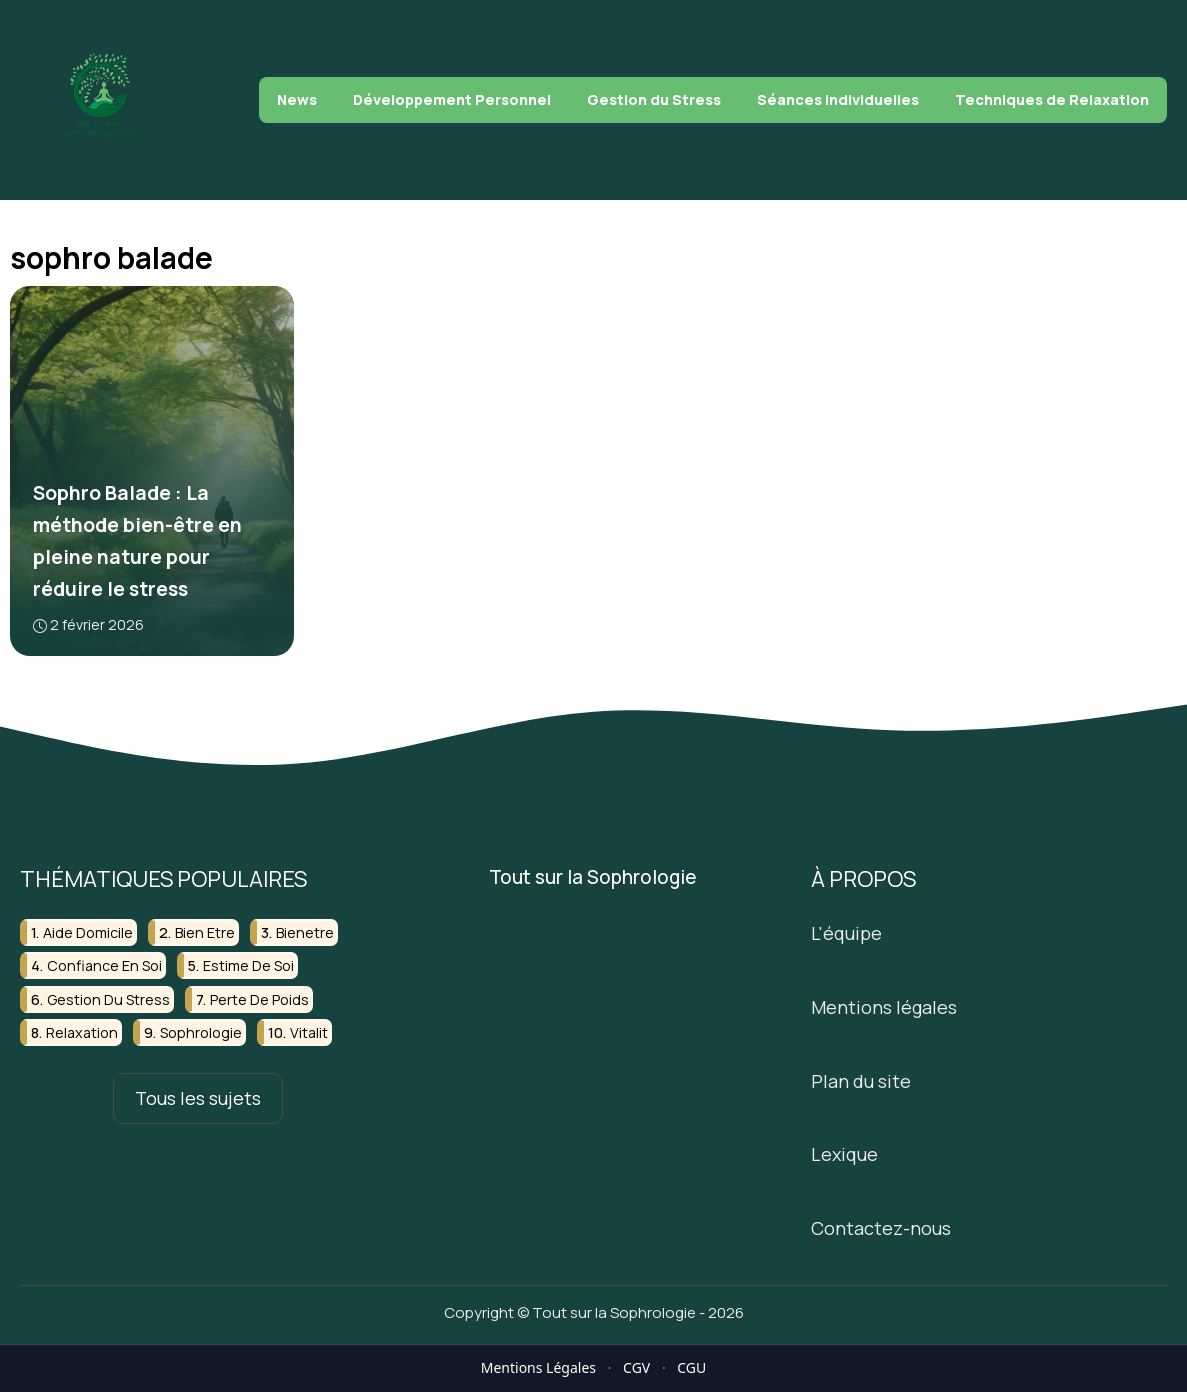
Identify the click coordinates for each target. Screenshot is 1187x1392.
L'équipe (846, 933)
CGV (636, 1367)
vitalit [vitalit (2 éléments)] (309, 1032)
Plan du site (861, 1080)
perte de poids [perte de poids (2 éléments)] (259, 998)
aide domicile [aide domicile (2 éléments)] (88, 932)
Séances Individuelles (838, 99)
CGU (691, 1367)
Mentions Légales (538, 1367)
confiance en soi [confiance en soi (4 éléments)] (104, 965)
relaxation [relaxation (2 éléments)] (82, 1032)
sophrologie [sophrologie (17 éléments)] (201, 1032)
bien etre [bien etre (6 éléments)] (205, 932)
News (297, 99)
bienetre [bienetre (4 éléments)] (305, 932)
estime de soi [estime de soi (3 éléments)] (248, 965)
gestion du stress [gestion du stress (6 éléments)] (108, 998)
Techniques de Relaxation (1052, 99)
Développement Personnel (452, 99)
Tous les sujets (198, 1098)
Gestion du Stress (654, 99)
